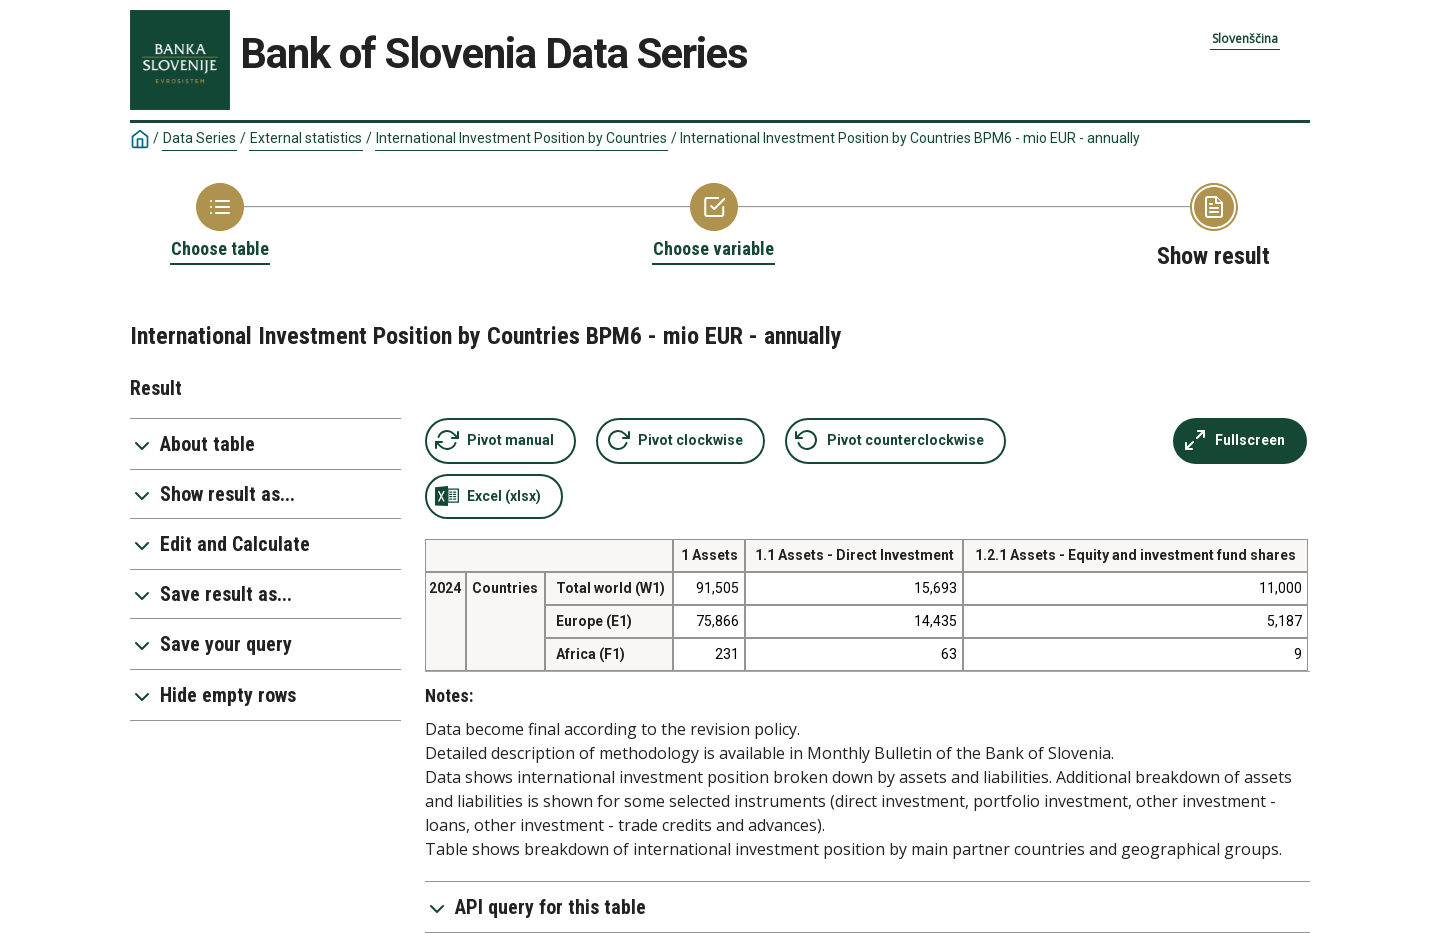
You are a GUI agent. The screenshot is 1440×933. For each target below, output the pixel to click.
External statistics (306, 138)
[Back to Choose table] (220, 222)
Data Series (199, 138)
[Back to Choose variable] (713, 222)
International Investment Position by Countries (521, 138)
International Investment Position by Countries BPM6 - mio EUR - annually (910, 138)
